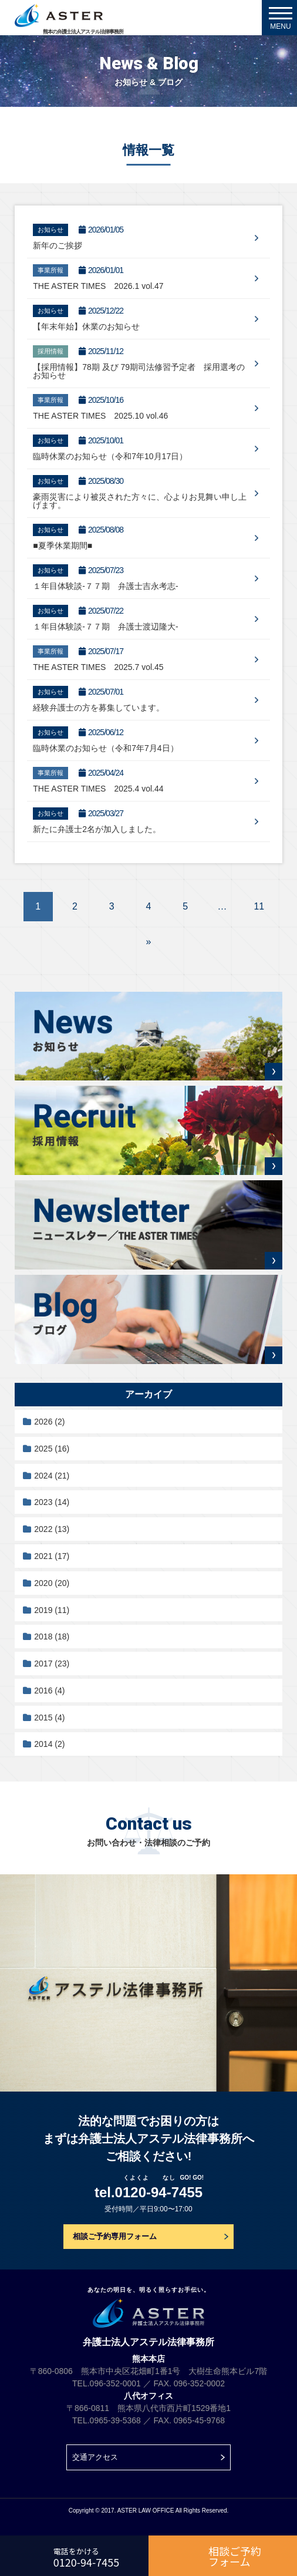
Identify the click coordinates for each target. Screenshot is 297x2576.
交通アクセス (95, 2457)
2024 (51, 1475)
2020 (51, 1583)
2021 (51, 1556)
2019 (51, 1610)
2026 (49, 1421)
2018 (51, 1636)
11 (259, 906)
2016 (49, 1690)
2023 (51, 1502)
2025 (51, 1448)
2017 (51, 1663)
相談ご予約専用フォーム (115, 2236)
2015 (49, 1717)
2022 (51, 1529)
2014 (49, 1744)
